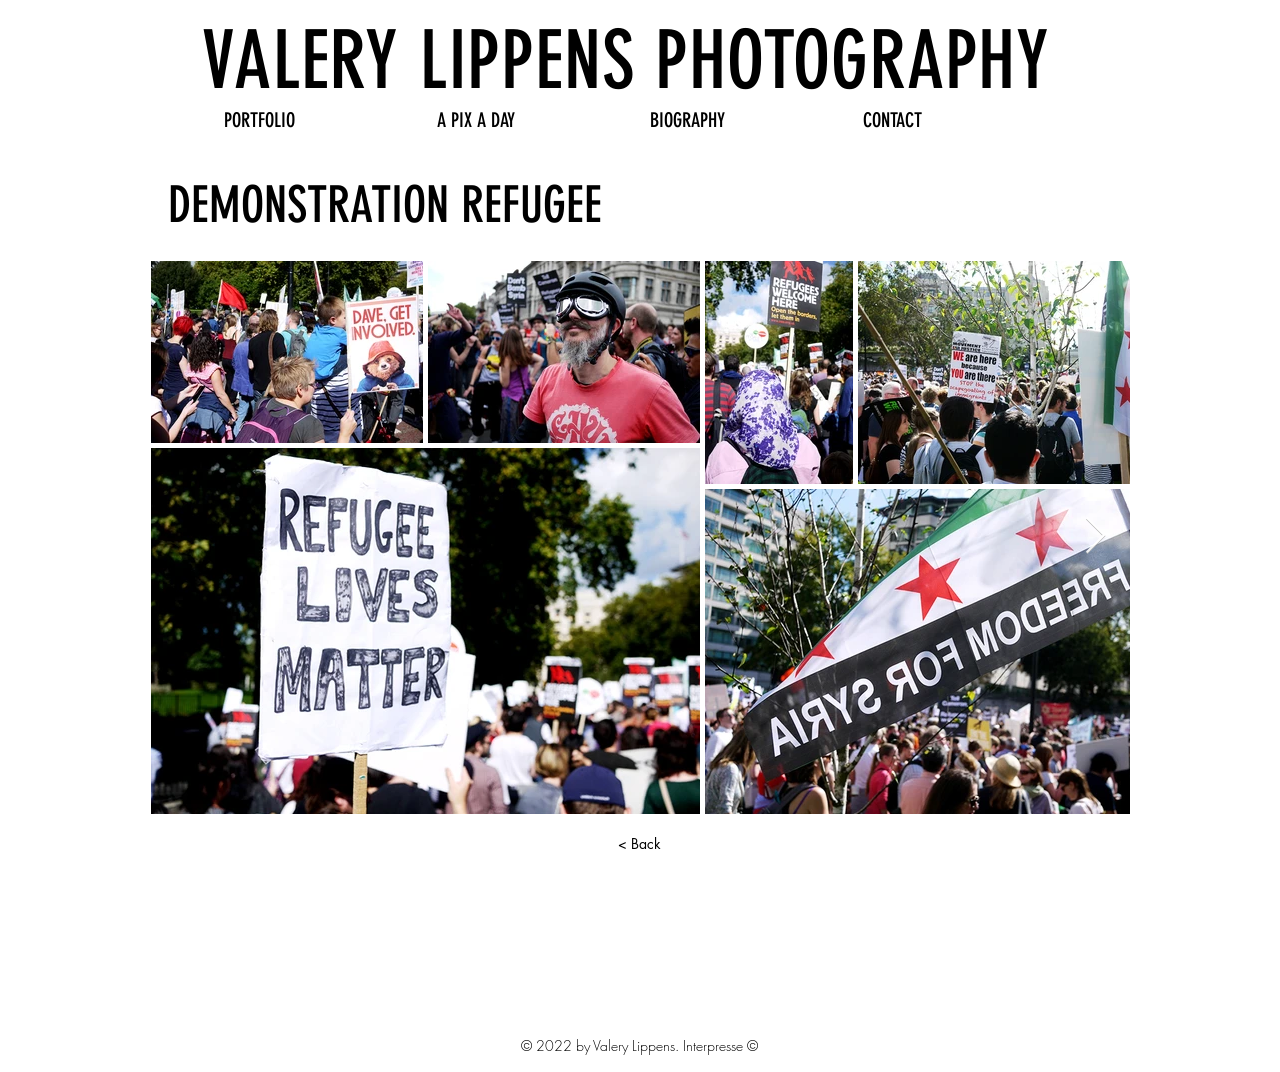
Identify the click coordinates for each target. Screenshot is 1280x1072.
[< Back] (639, 844)
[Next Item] (1095, 536)
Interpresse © (720, 1045)
